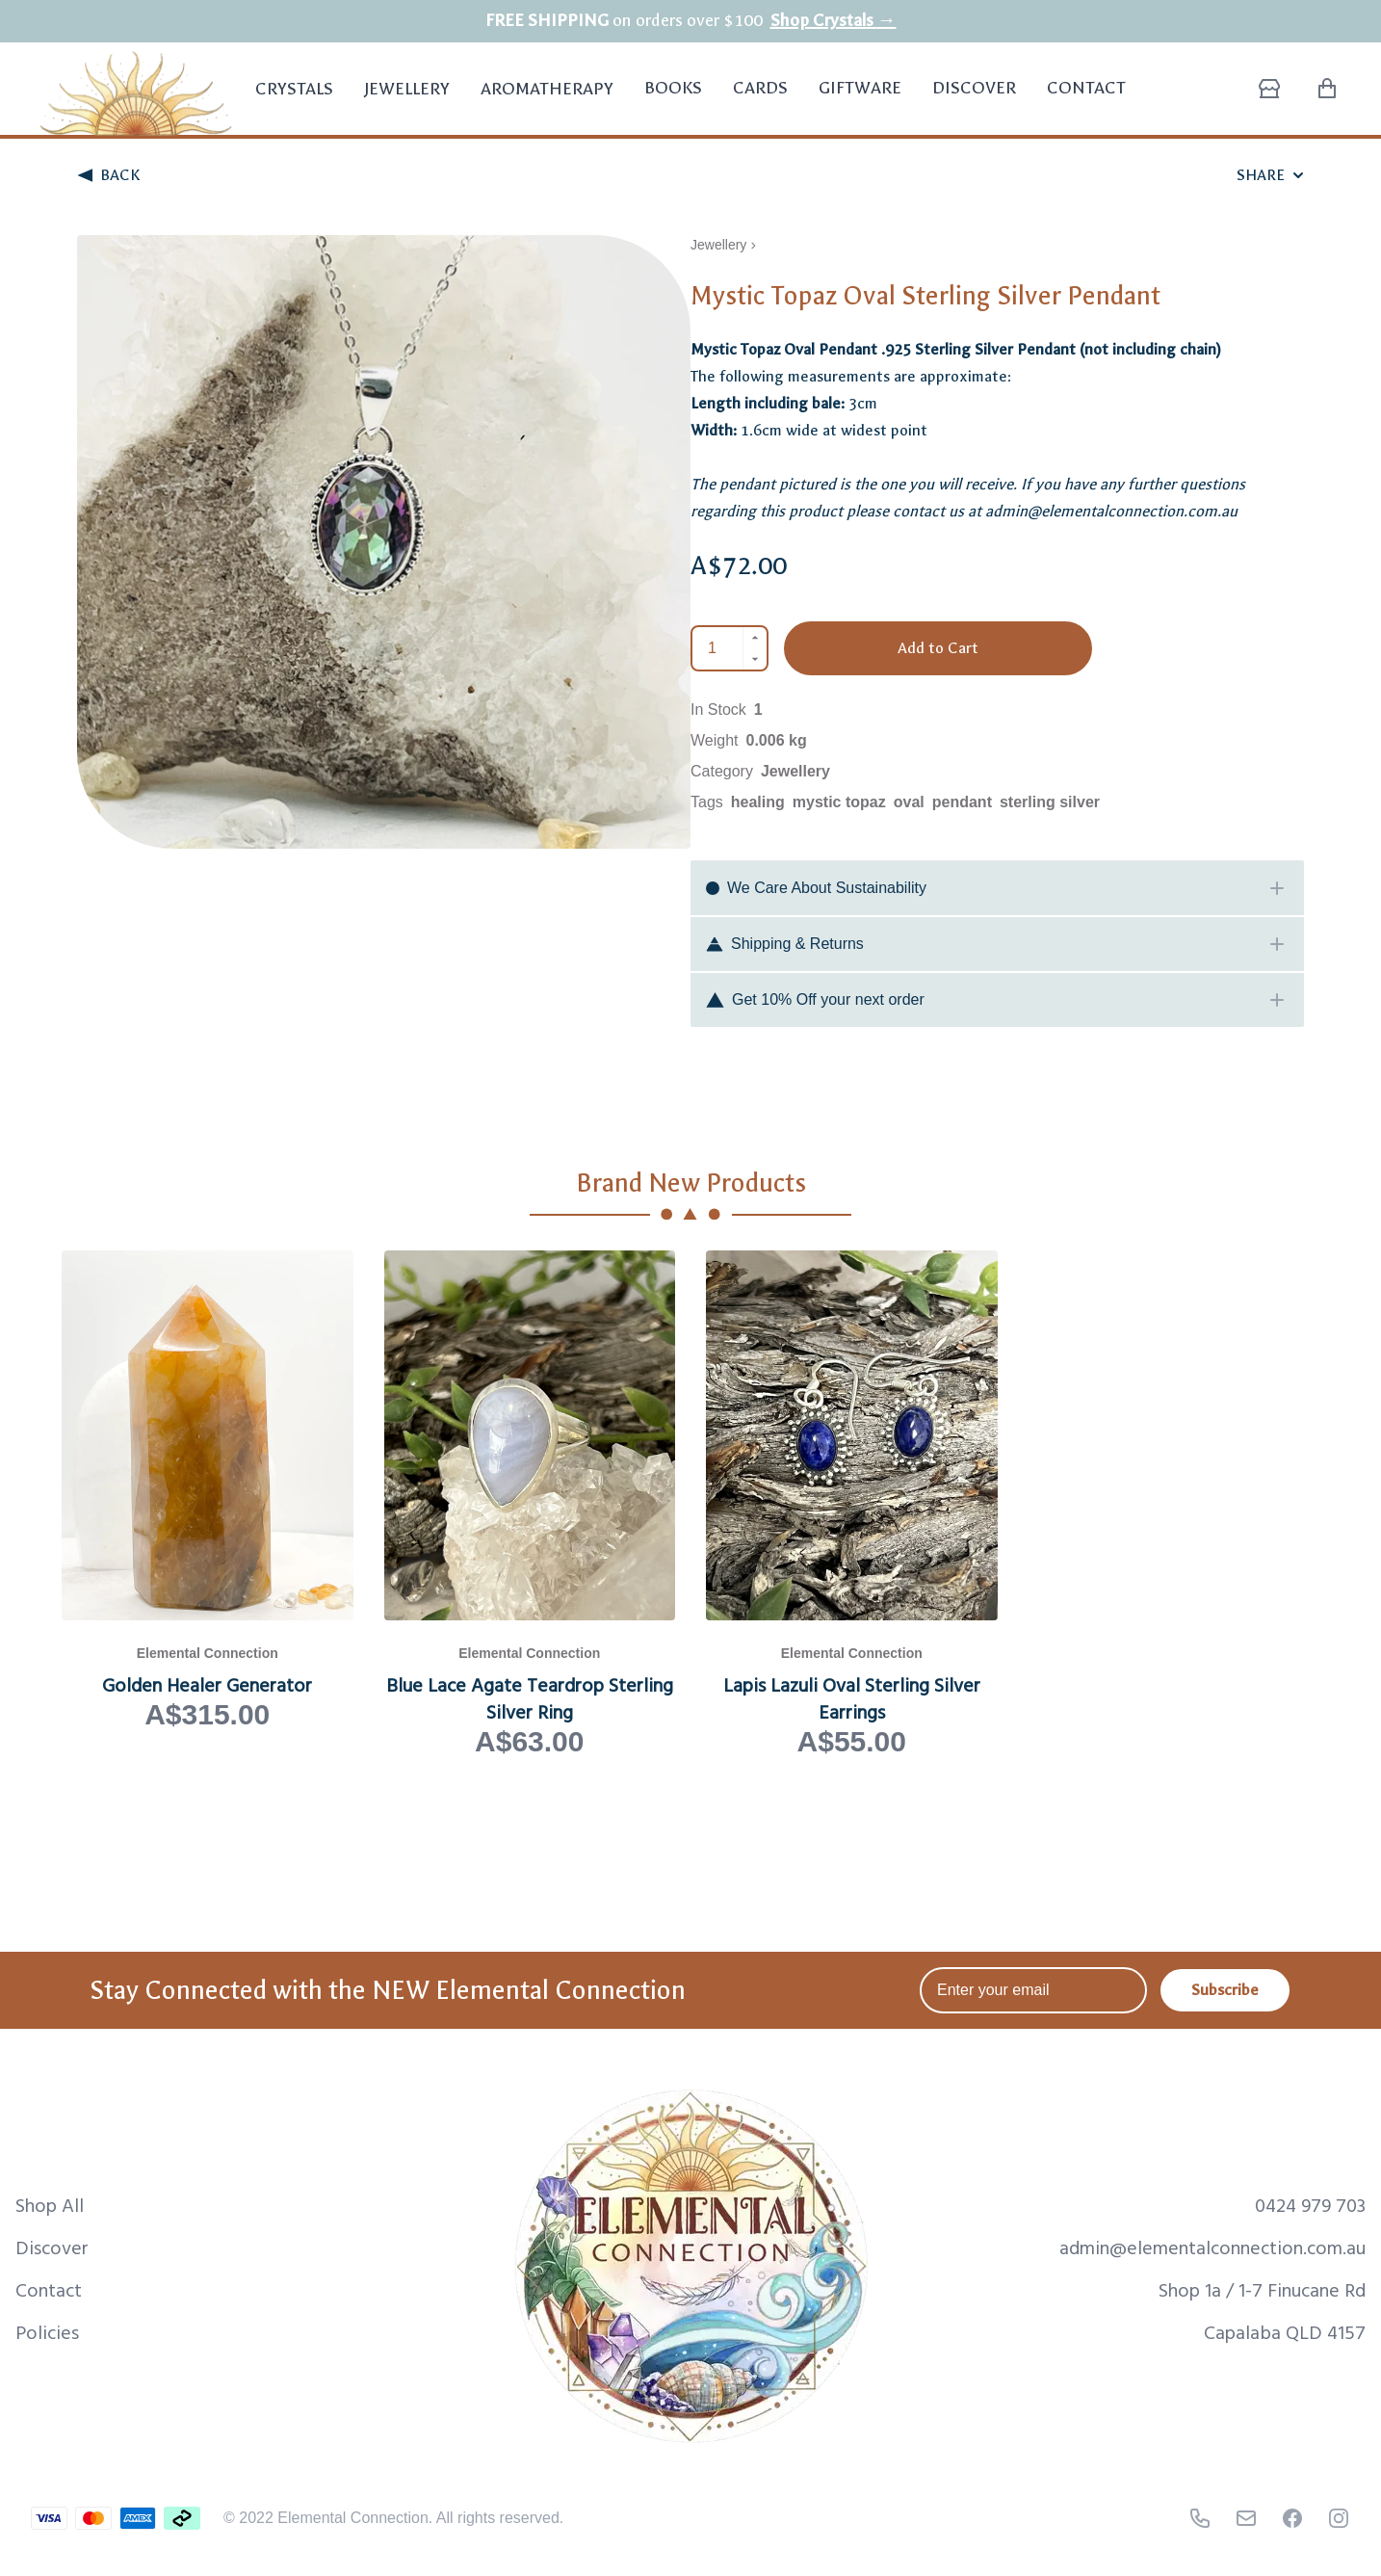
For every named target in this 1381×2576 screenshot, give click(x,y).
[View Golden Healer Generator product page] (207, 1504)
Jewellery (407, 99)
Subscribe (1225, 1990)
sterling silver (1050, 802)
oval (909, 802)
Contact (1086, 88)
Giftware (860, 88)
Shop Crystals (833, 21)
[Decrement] (755, 659)
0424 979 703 (1310, 2204)
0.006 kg (776, 740)
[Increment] (755, 637)
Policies (47, 2331)
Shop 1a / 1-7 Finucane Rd (1262, 2288)
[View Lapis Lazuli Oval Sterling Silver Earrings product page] (851, 1504)
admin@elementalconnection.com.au (1212, 2246)
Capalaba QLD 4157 (1285, 2331)
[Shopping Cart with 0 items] (1327, 89)
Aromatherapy (547, 99)
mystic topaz (839, 802)
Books (673, 88)
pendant (962, 802)
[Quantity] (717, 648)
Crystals (294, 99)
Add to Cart (938, 648)
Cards (760, 88)
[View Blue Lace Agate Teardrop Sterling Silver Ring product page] (530, 1504)
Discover (974, 88)
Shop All (49, 2204)
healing (758, 802)
